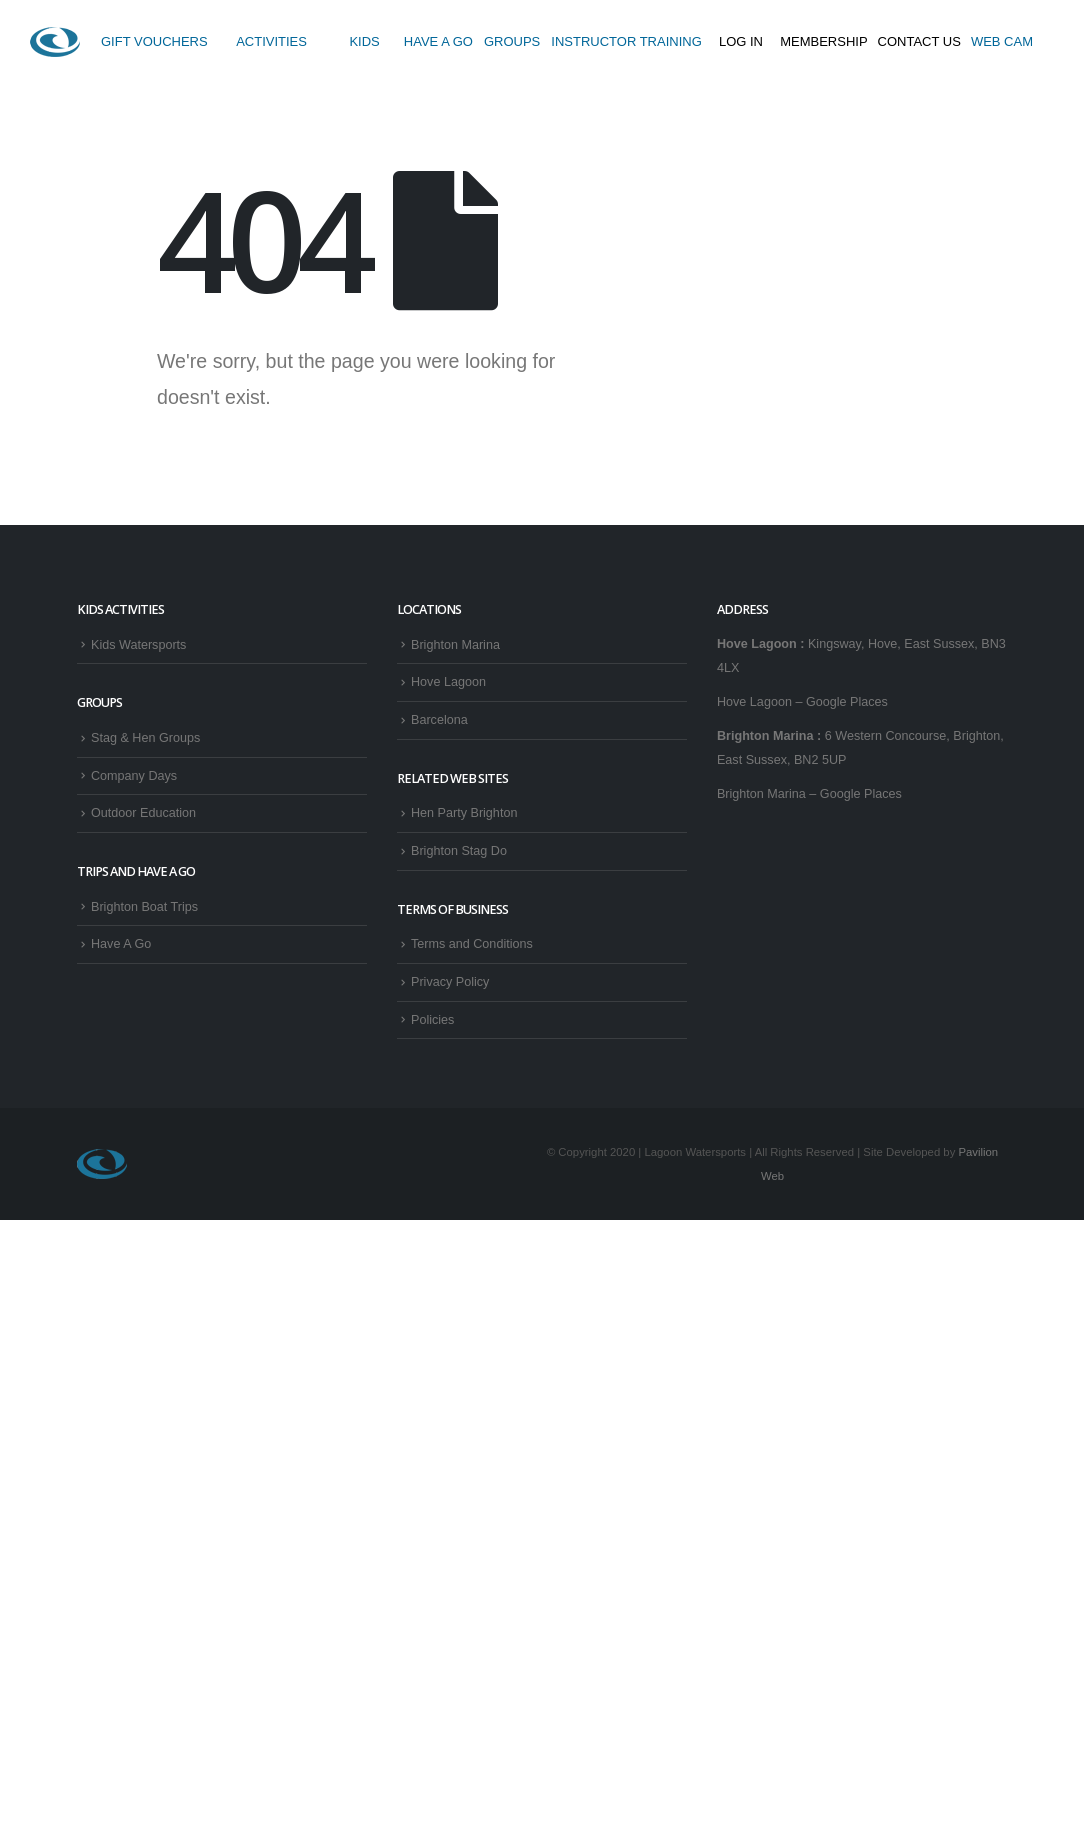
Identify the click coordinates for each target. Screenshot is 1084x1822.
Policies (432, 1020)
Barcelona (439, 720)
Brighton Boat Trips (144, 907)
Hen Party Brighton (464, 813)
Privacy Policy (450, 982)
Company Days (134, 776)
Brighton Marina (455, 645)
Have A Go (121, 944)
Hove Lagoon (448, 682)
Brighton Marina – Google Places (809, 794)
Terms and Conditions (472, 944)
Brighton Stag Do (459, 851)
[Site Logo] (55, 42)
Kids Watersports (138, 645)
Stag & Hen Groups (145, 738)
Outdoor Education (143, 813)
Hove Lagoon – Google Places (802, 702)
